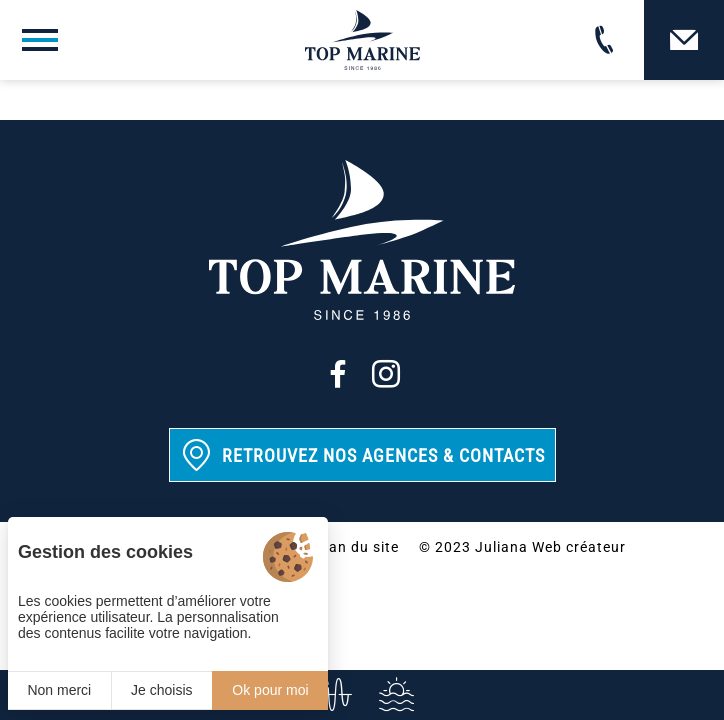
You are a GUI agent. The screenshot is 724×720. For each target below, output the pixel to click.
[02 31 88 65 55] (604, 40)
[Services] (394, 695)
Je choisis (161, 690)
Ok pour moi (270, 690)
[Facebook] (338, 374)
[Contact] (684, 40)
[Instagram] (386, 374)
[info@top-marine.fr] (329, 695)
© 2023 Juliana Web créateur (522, 547)
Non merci (59, 690)
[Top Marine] (362, 40)
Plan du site (357, 547)
